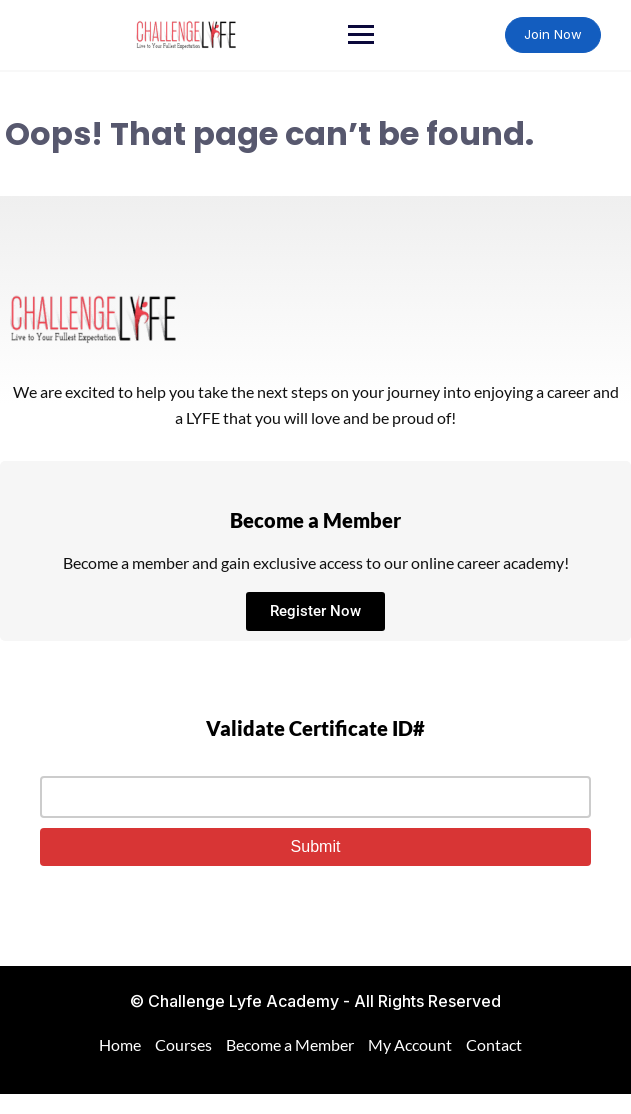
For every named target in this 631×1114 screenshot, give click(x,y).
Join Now (553, 34)
